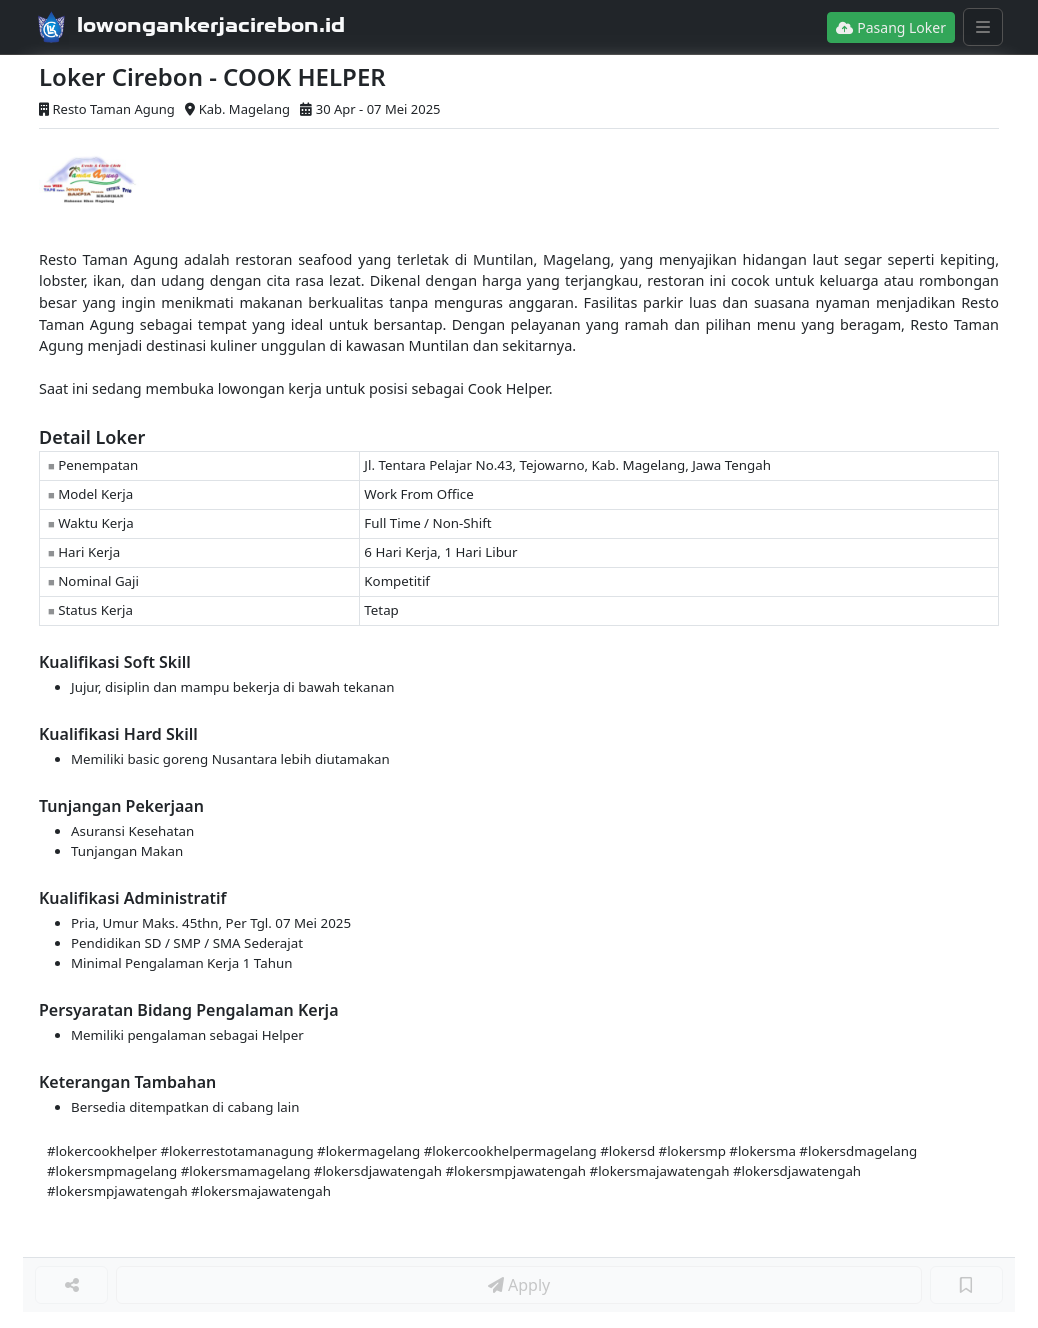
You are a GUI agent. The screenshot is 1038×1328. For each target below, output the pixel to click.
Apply (519, 1285)
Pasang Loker (891, 27)
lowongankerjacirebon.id (211, 25)
